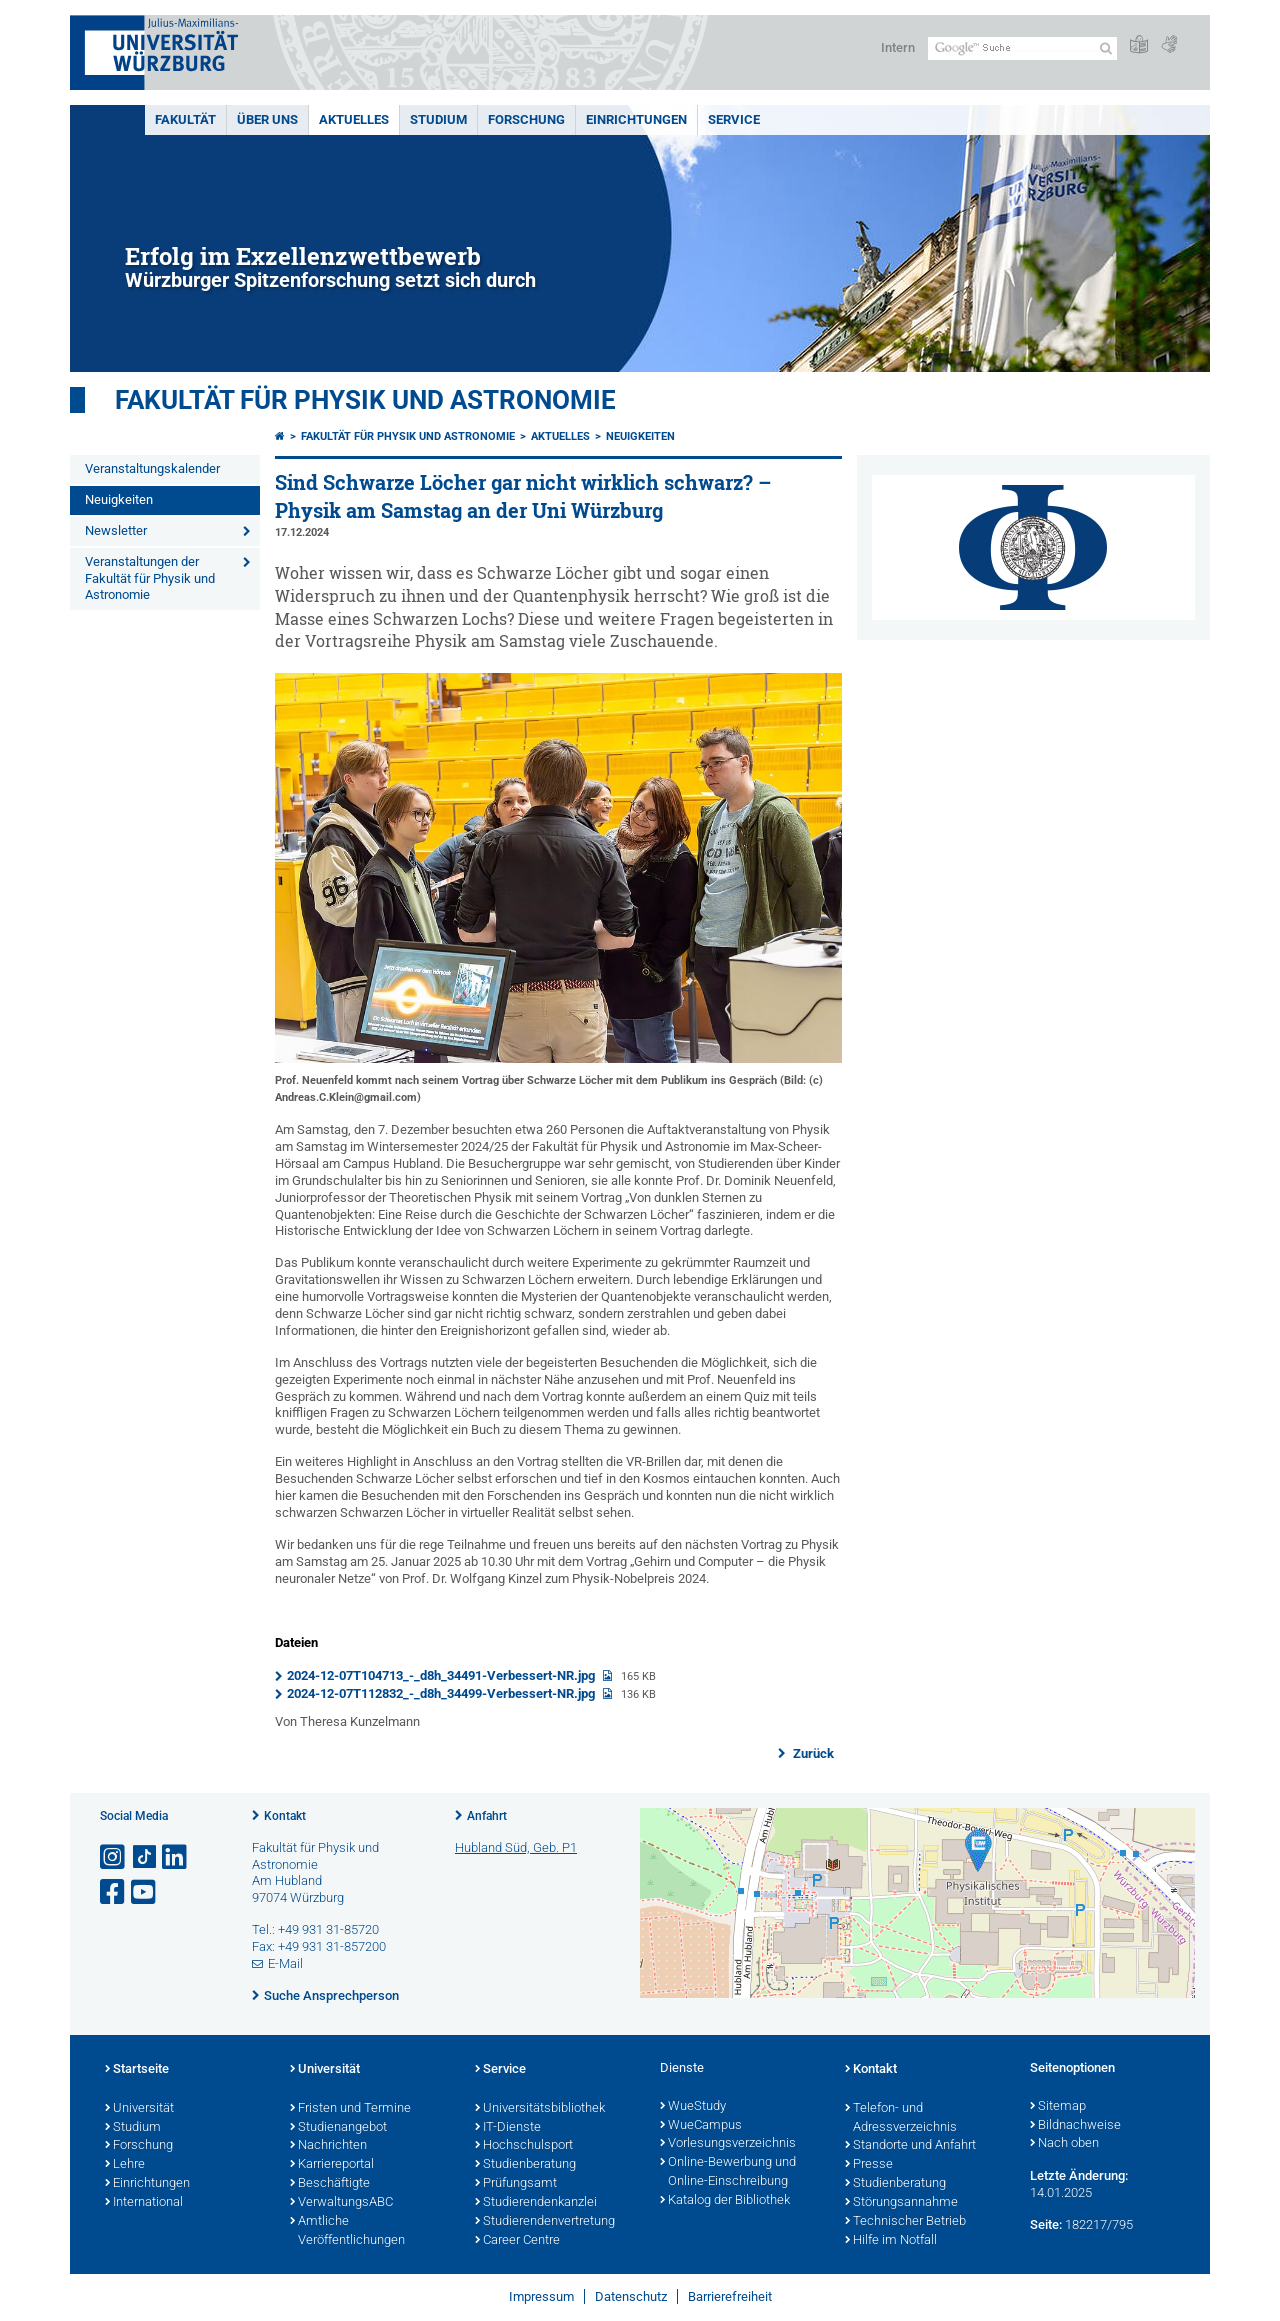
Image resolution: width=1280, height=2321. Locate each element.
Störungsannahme (901, 2203)
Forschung (526, 119)
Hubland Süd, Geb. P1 (516, 1847)
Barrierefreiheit (730, 2296)
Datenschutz (631, 2296)
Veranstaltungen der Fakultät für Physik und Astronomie (150, 578)
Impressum (541, 2296)
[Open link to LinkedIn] (176, 1857)
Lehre (125, 2165)
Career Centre (517, 2241)
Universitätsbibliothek (540, 2109)
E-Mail (285, 1963)
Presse (869, 2165)
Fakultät (185, 119)
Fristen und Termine (350, 2109)
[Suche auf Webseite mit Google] (1022, 48)
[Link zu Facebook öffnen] (114, 1892)
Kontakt (285, 1816)
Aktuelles (354, 119)
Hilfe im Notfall (891, 2241)
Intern (898, 47)
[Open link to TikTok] (145, 1857)
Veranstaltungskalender (152, 468)
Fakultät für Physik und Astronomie (365, 400)
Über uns (267, 119)
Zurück (812, 1753)
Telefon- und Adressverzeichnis (901, 2118)
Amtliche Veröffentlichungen (347, 2231)
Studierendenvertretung (545, 2222)
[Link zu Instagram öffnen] (114, 1857)
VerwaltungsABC (341, 2203)
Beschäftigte (330, 2184)
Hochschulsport (524, 2146)
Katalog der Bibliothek (725, 2201)
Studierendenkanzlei (536, 2203)
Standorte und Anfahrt (910, 2146)
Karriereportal (332, 2165)
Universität (139, 2109)
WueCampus (701, 2126)
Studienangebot (338, 2128)
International (144, 2203)
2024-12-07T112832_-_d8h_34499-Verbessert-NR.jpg (442, 1693)
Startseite (137, 2070)
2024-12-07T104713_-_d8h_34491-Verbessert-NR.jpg (442, 1675)
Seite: (1046, 2224)
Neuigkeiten (119, 499)
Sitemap (1058, 2107)
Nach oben (1064, 2144)
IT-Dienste (508, 2128)
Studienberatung (525, 2165)
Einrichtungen (636, 119)
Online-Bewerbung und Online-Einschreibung (728, 2172)
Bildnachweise (1075, 2126)
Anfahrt (487, 1816)
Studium (438, 119)
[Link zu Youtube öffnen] (145, 1892)
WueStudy (693, 2107)
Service (734, 119)
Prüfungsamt (516, 2184)
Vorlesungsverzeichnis (728, 2144)
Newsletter (116, 530)
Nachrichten (328, 2146)
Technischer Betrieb (905, 2222)
